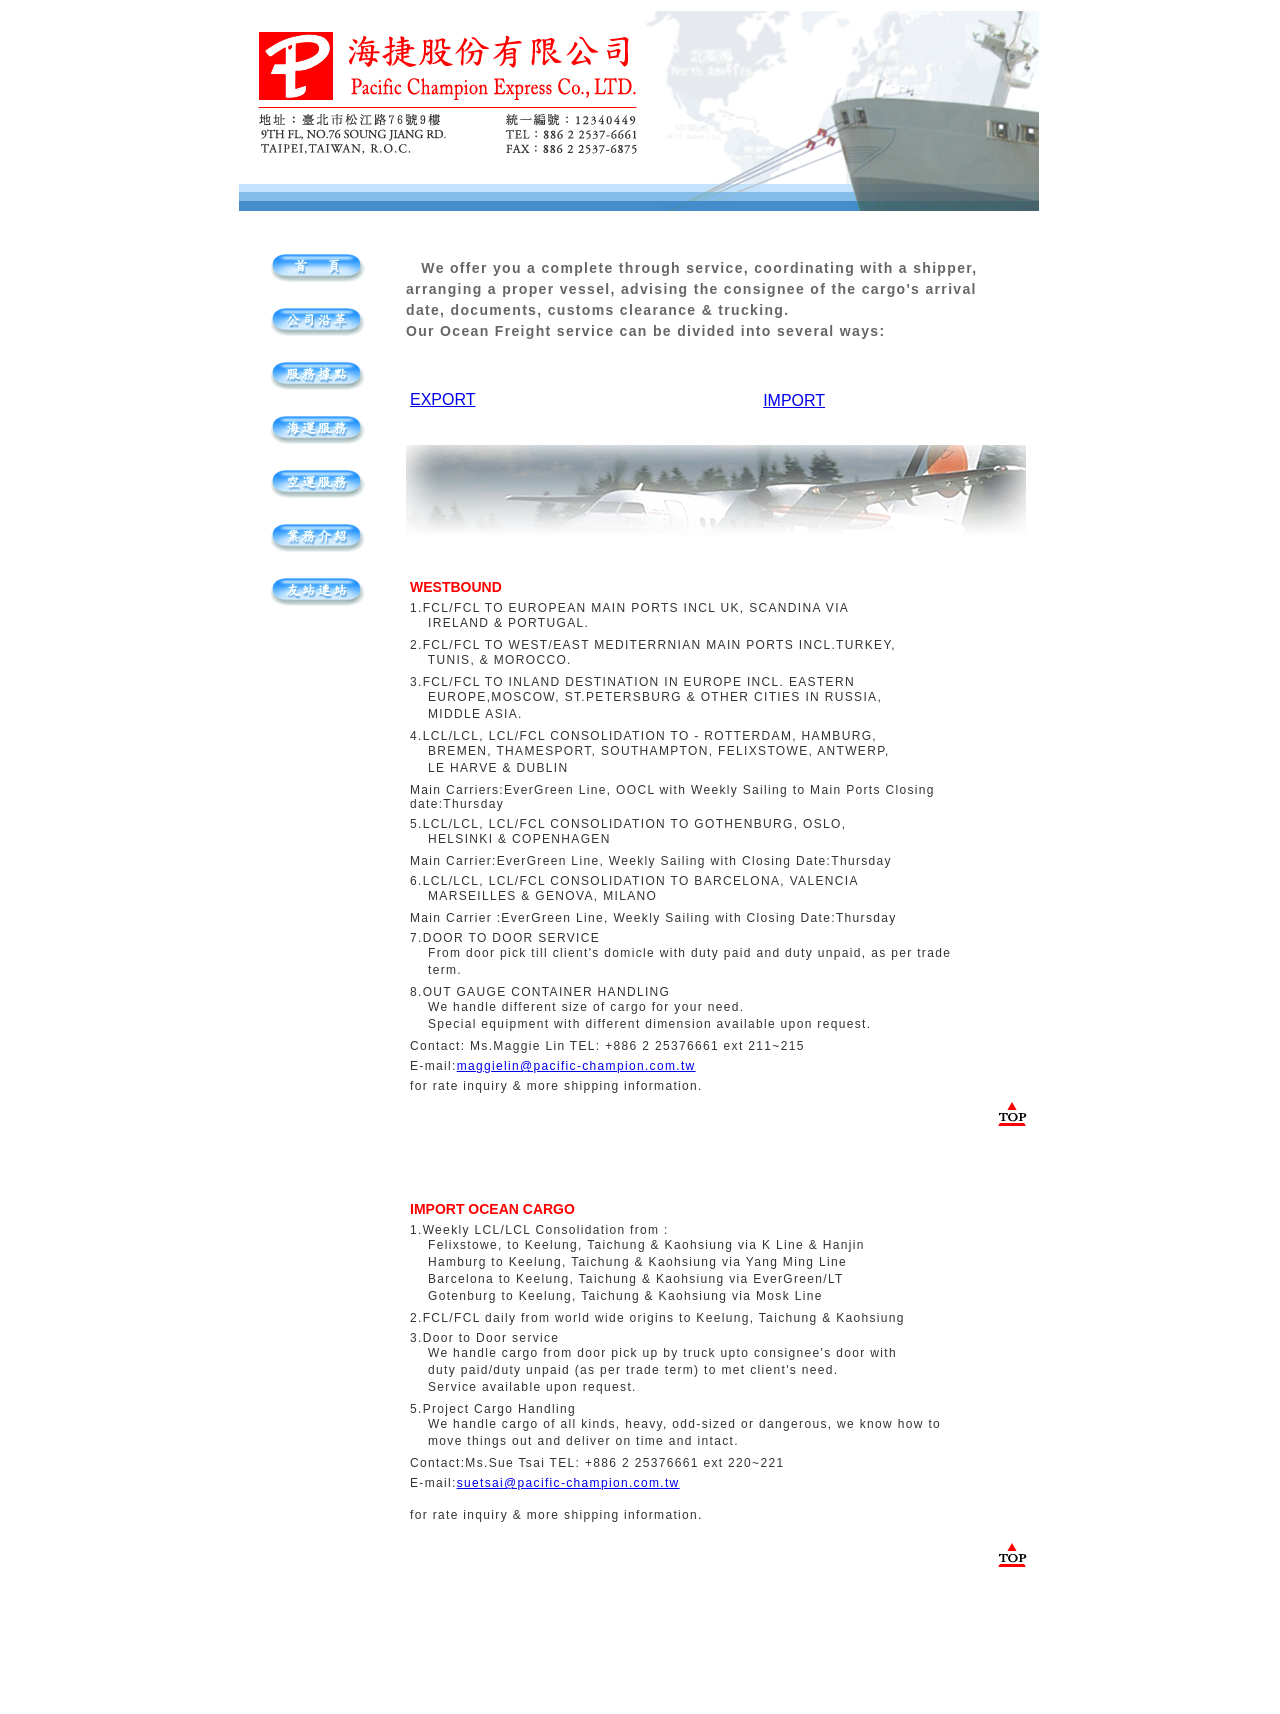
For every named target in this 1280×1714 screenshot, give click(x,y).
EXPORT (443, 399)
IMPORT (794, 400)
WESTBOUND (456, 587)
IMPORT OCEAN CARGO (492, 1209)
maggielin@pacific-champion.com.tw (576, 1066)
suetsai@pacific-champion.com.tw (568, 1483)
